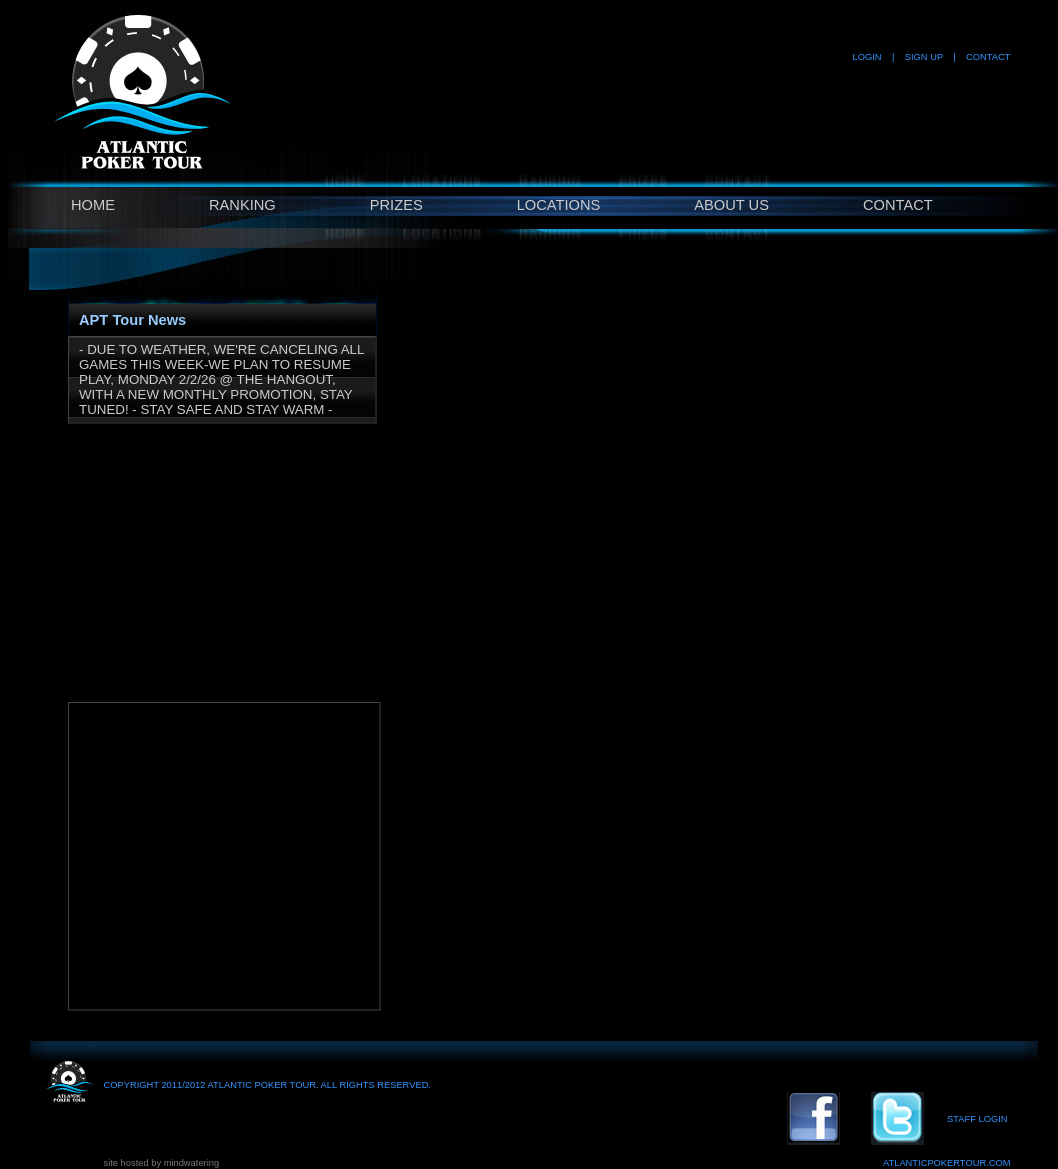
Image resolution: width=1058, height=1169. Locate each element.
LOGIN (867, 57)
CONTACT (988, 57)
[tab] (222, 315)
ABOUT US (731, 205)
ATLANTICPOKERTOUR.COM (947, 1163)
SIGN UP (924, 57)
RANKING (242, 205)
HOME (93, 205)
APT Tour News (132, 320)
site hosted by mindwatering (162, 1163)
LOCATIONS (559, 205)
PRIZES (396, 205)
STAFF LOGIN (977, 1119)
